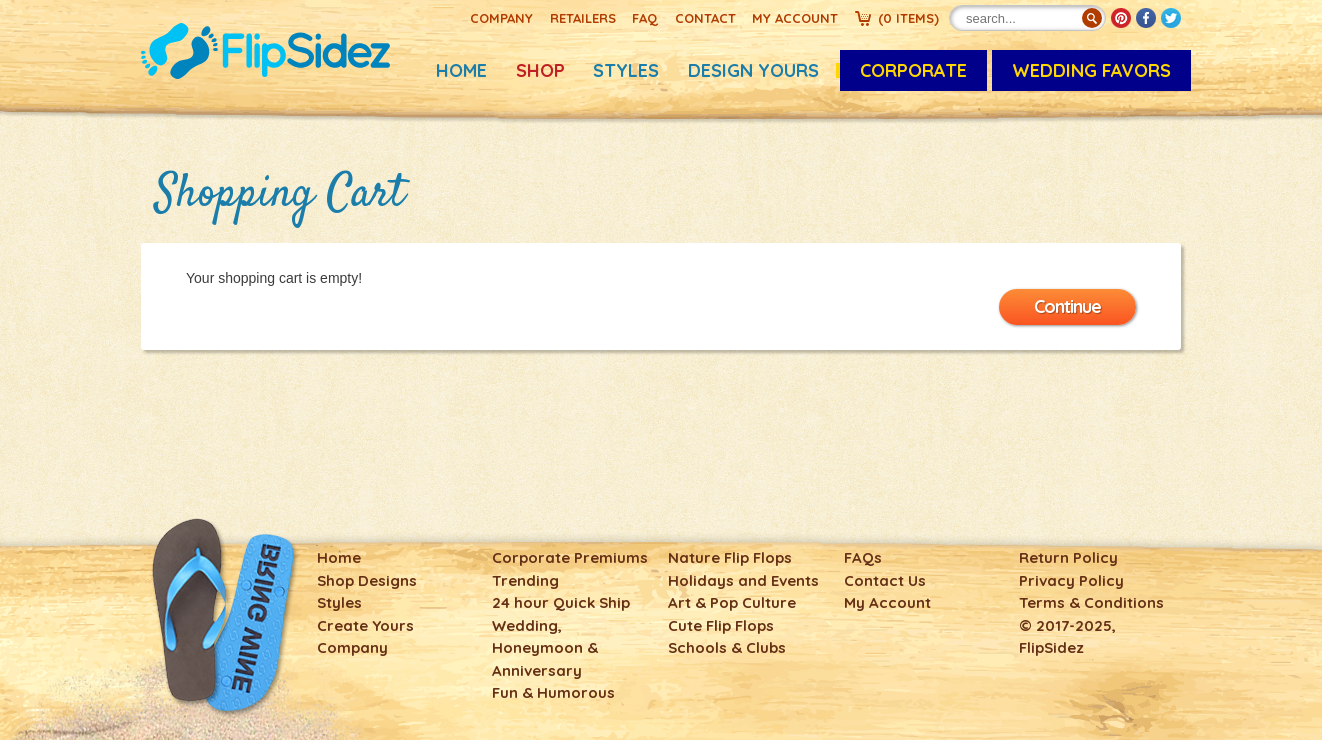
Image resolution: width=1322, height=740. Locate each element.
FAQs (863, 557)
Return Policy (1068, 557)
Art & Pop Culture (732, 602)
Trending (525, 580)
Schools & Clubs (727, 647)
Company (501, 18)
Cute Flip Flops (721, 625)
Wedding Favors (1091, 70)
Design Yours (753, 70)
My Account (795, 18)
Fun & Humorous (553, 692)
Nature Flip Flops (730, 557)
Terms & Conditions (1091, 602)
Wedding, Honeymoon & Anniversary (545, 648)
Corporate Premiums (570, 557)
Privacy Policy (1071, 580)
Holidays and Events (743, 580)
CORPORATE (913, 70)
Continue (1067, 306)
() (908, 18)
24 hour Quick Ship (561, 602)
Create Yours (365, 625)
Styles (626, 70)
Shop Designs (367, 580)
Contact (705, 18)
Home (461, 70)
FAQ (645, 18)
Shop (540, 70)
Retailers (583, 18)
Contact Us (885, 580)
